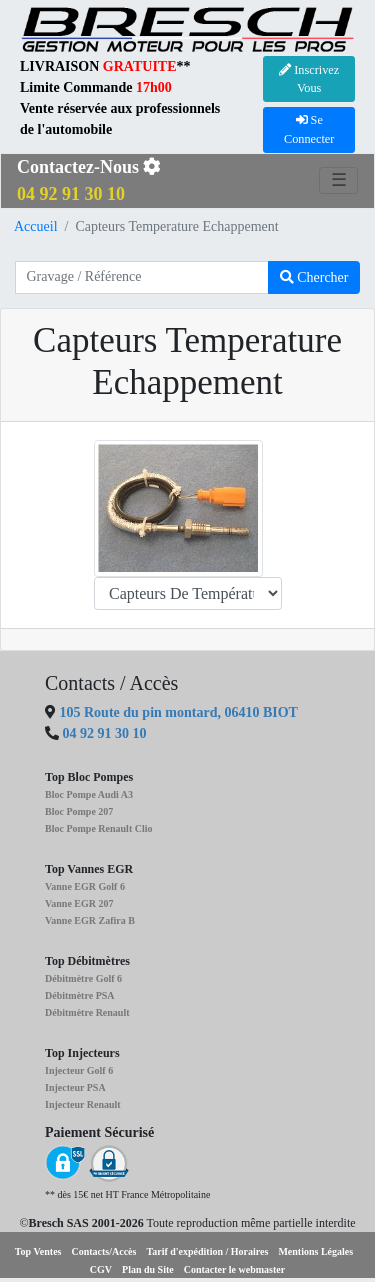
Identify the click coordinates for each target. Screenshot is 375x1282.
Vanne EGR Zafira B (90, 920)
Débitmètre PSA (80, 995)
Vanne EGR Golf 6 (85, 886)
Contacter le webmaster (234, 1269)
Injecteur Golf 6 (79, 1070)
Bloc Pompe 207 (79, 811)
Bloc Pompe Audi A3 (89, 794)
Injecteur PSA (75, 1087)
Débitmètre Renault (87, 1012)
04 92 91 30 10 (105, 733)
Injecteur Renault (83, 1104)
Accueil (36, 226)
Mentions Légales (315, 1251)
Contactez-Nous (89, 180)
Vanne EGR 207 (79, 903)
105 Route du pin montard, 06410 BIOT (177, 712)
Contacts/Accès (103, 1251)
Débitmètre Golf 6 (83, 978)
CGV (101, 1269)
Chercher (314, 277)
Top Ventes (38, 1251)
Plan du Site (148, 1269)
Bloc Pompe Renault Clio (99, 828)
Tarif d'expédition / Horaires (207, 1251)
